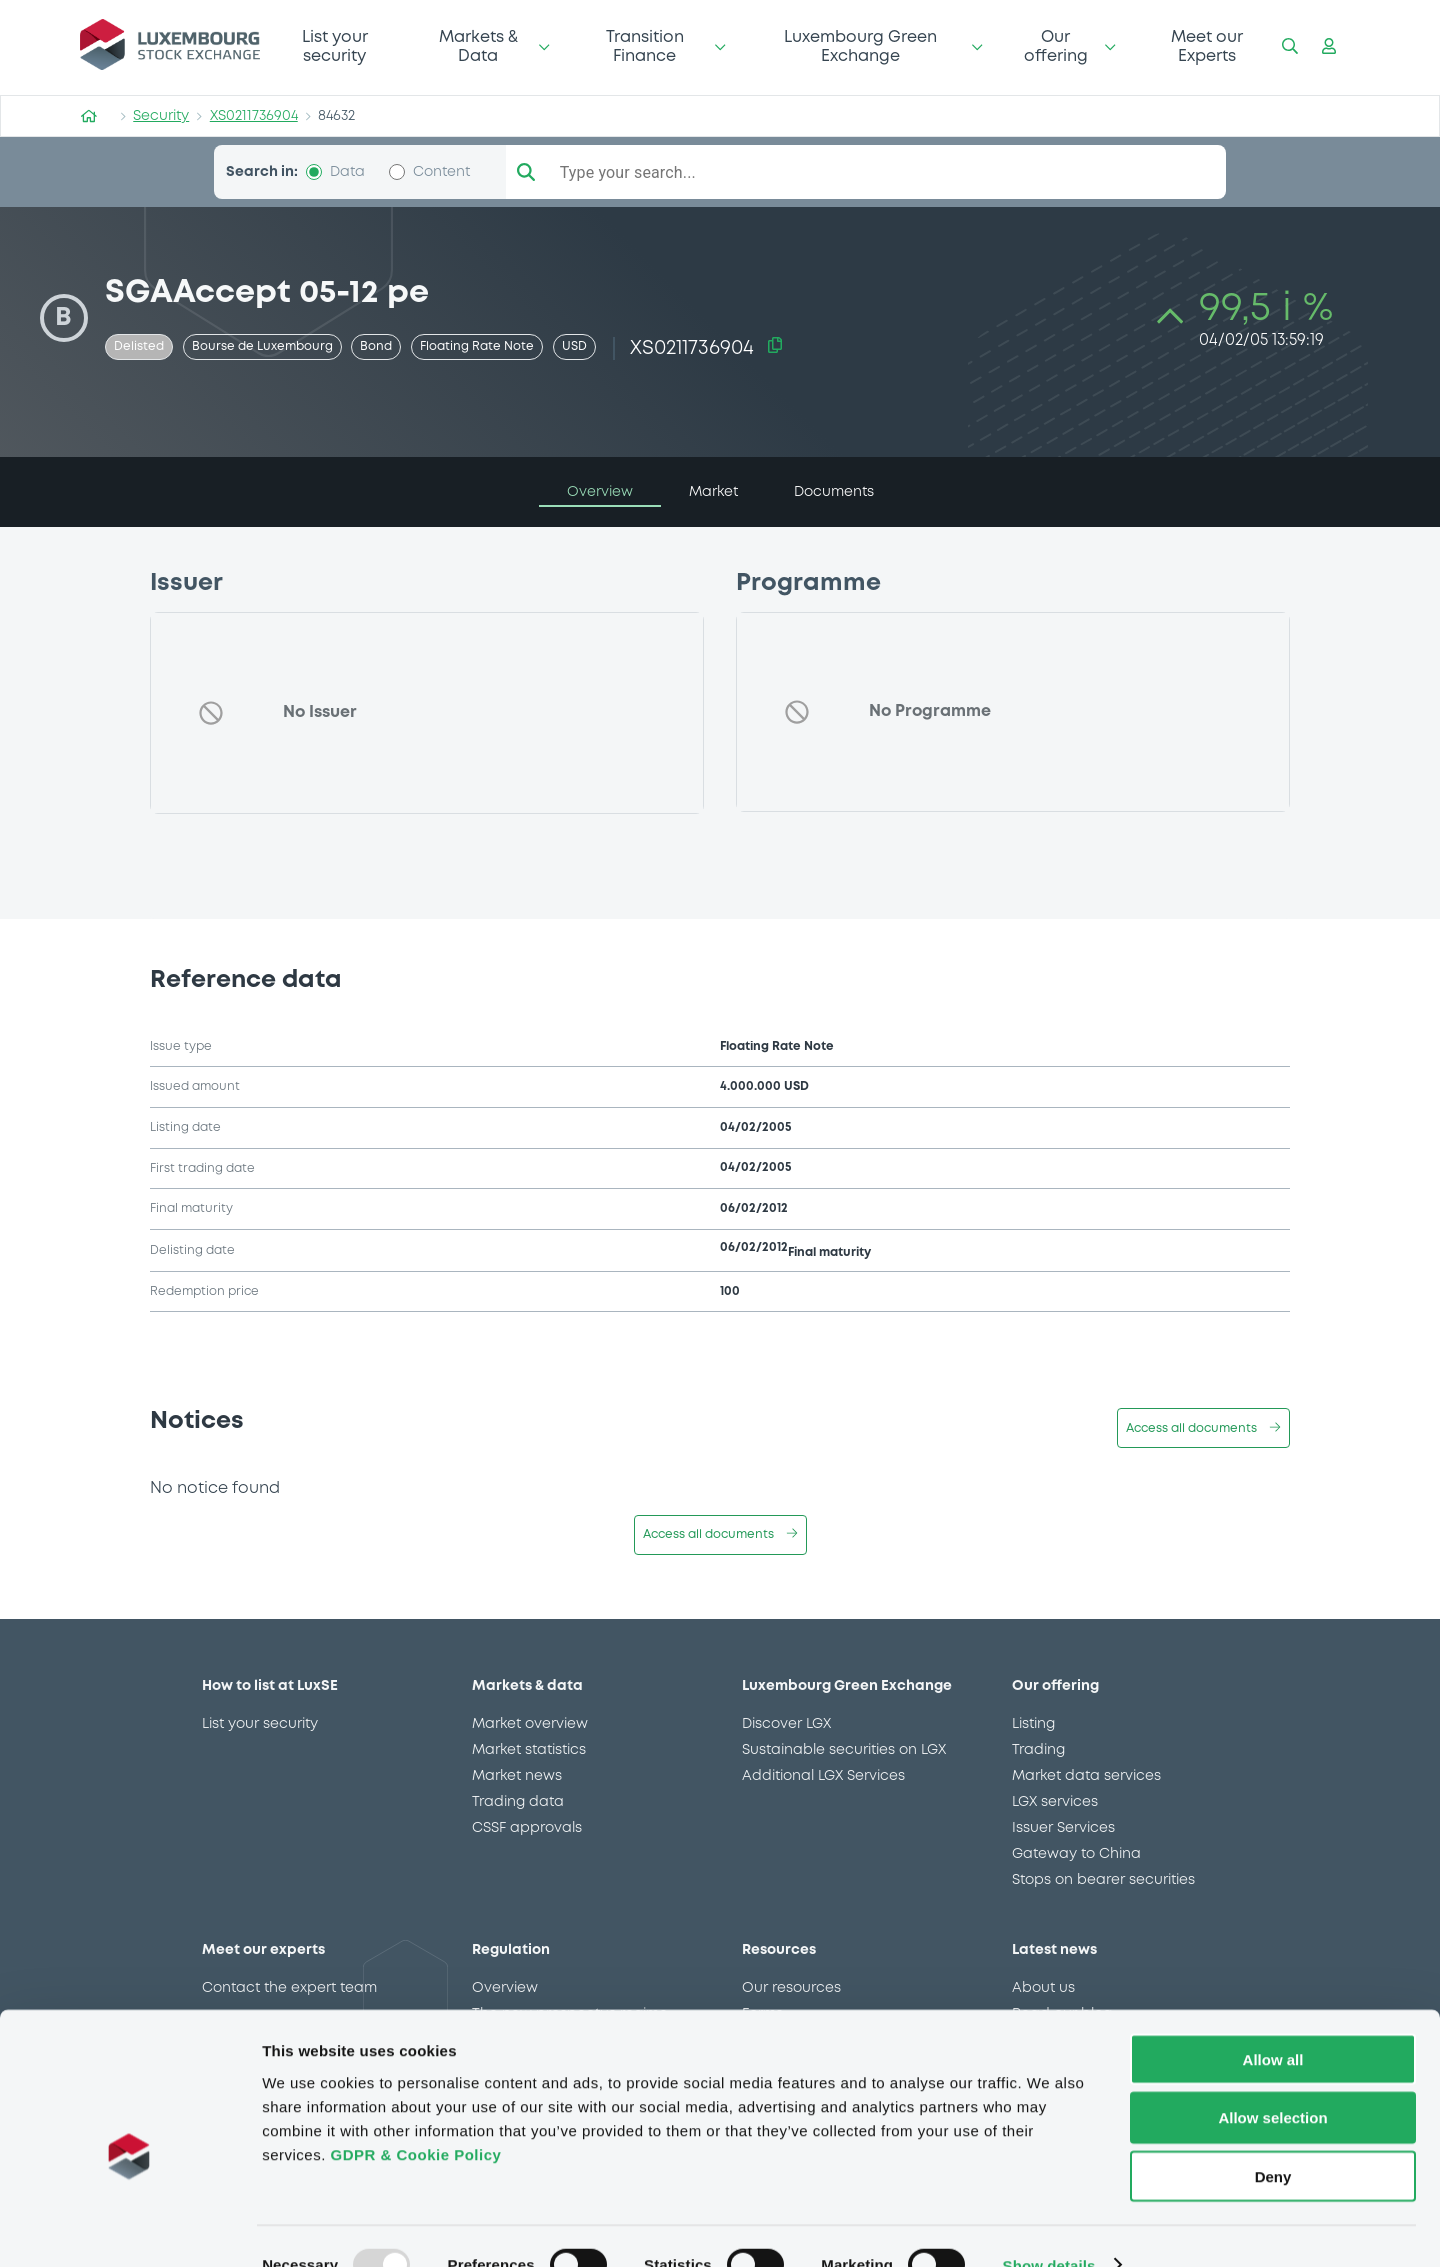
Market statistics (529, 1750)
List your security (335, 46)
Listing (1033, 1724)
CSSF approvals (527, 1828)
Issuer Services (1063, 1828)
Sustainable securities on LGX (844, 1750)
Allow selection (1272, 2080)
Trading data (518, 1802)
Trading (1038, 1750)
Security (161, 116)
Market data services (1086, 1776)
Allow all (1273, 2021)
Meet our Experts (1207, 46)
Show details (1049, 2227)
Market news (517, 1776)
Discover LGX (786, 1724)
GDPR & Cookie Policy (415, 2116)
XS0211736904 (254, 116)
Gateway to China (1076, 1854)
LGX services (1055, 1802)
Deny (1273, 2139)
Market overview (530, 1724)
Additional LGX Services (823, 1776)
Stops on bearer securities (1103, 1880)
